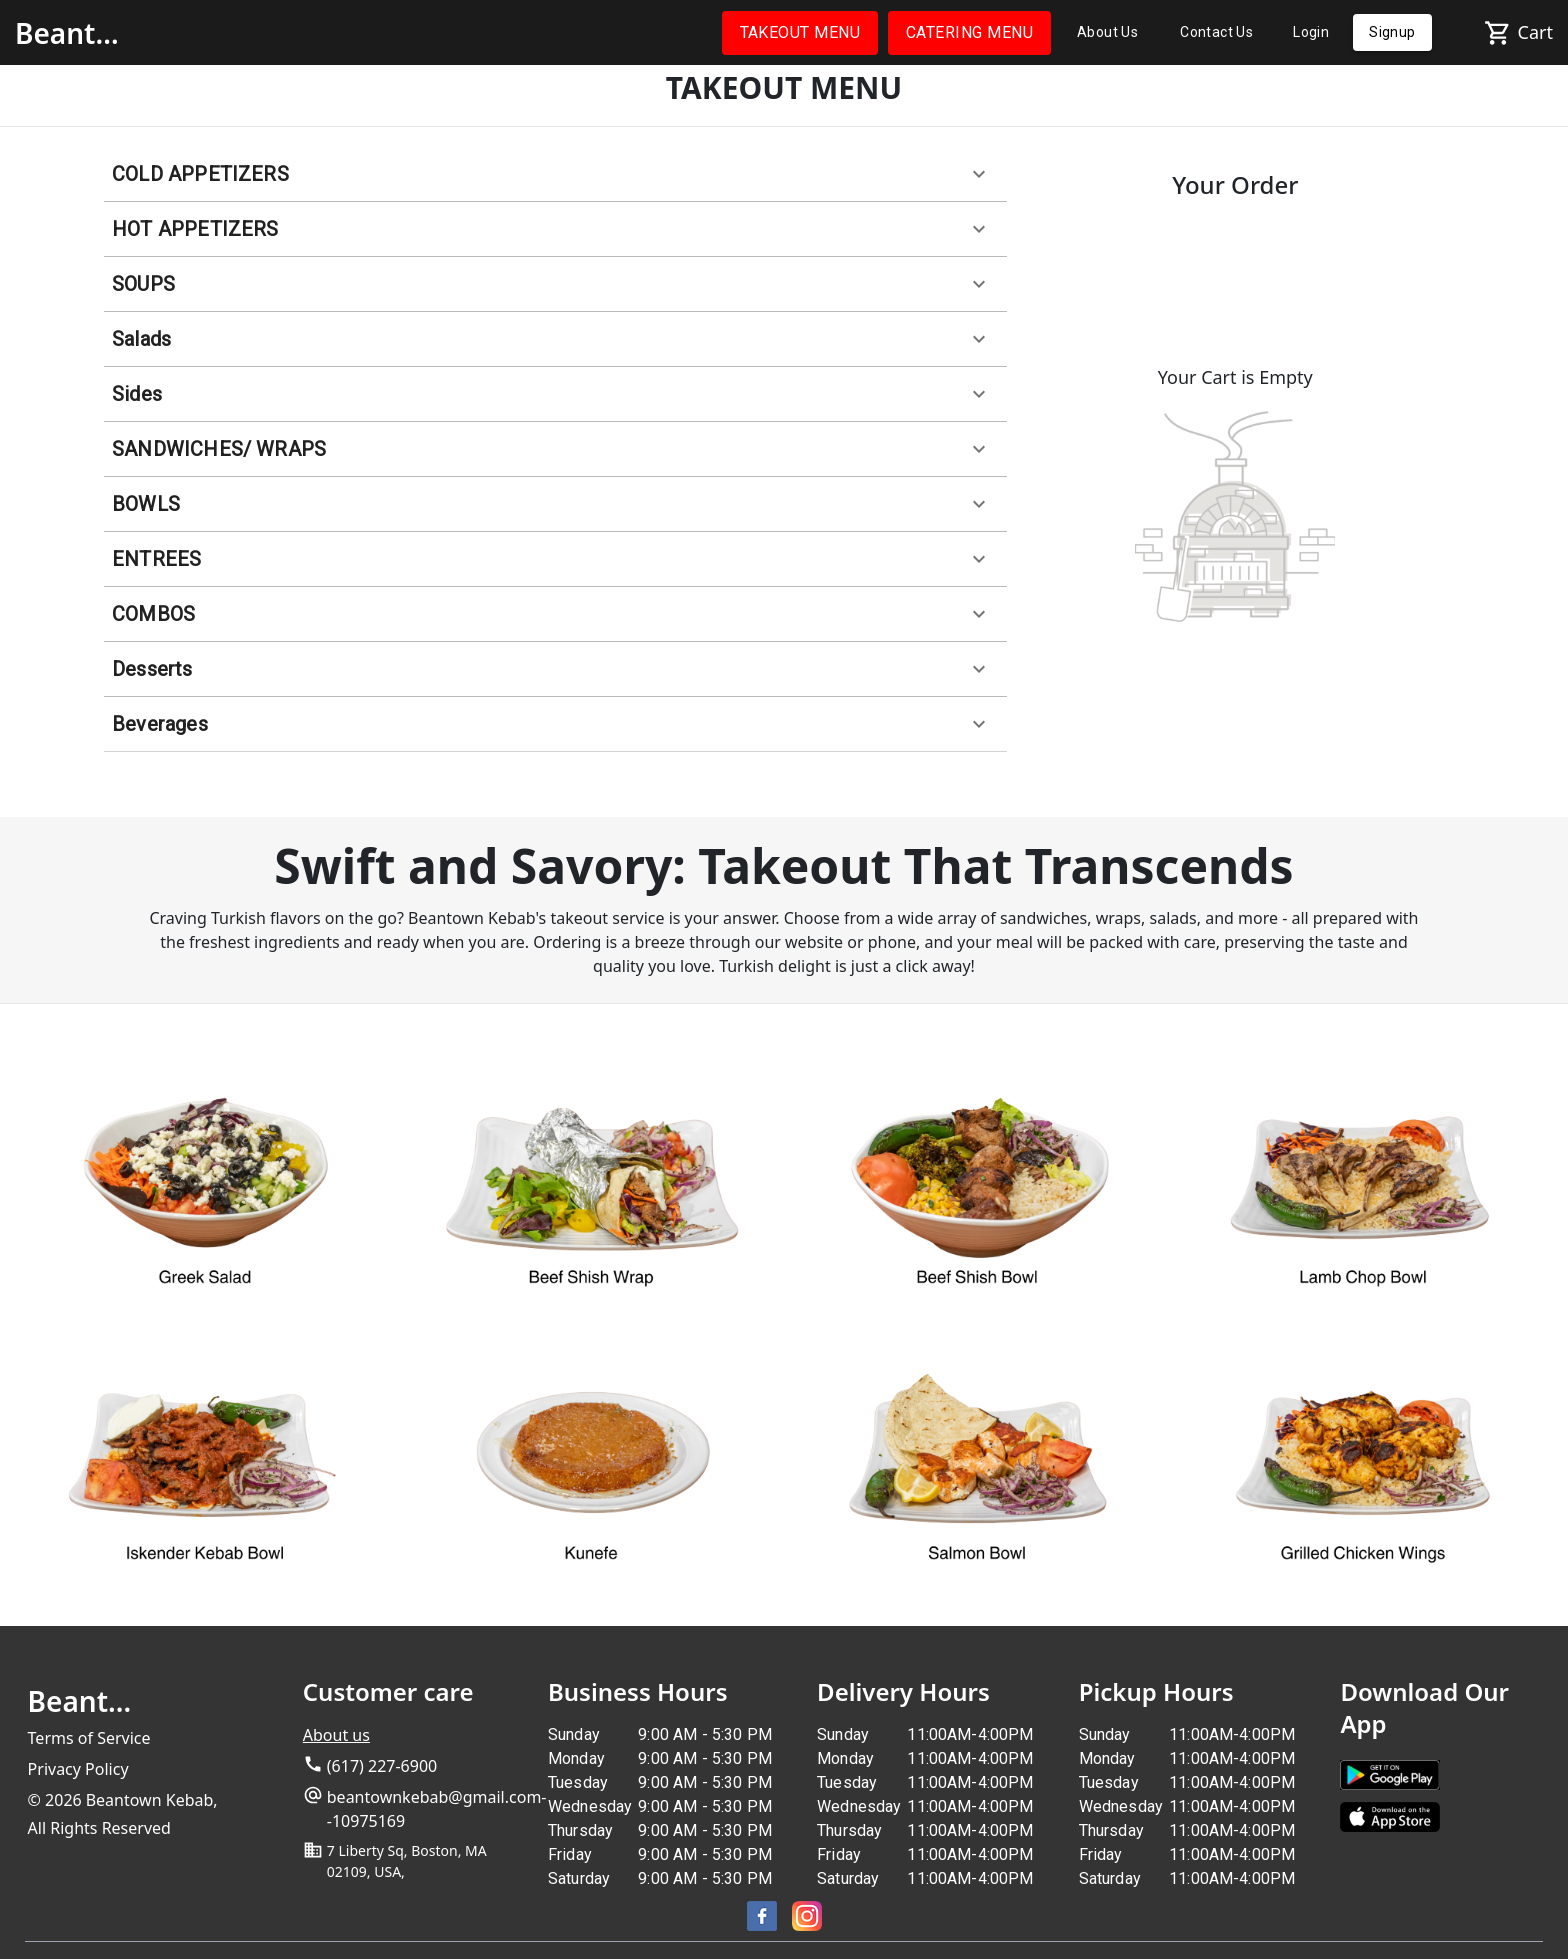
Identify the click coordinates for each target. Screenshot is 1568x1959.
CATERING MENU (969, 33)
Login (1311, 32)
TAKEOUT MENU (800, 33)
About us (336, 1735)
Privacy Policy (78, 1769)
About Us (1107, 32)
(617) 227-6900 (382, 1766)
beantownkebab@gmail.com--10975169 (437, 1809)
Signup (1392, 32)
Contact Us (1216, 32)
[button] (555, 174)
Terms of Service (89, 1738)
